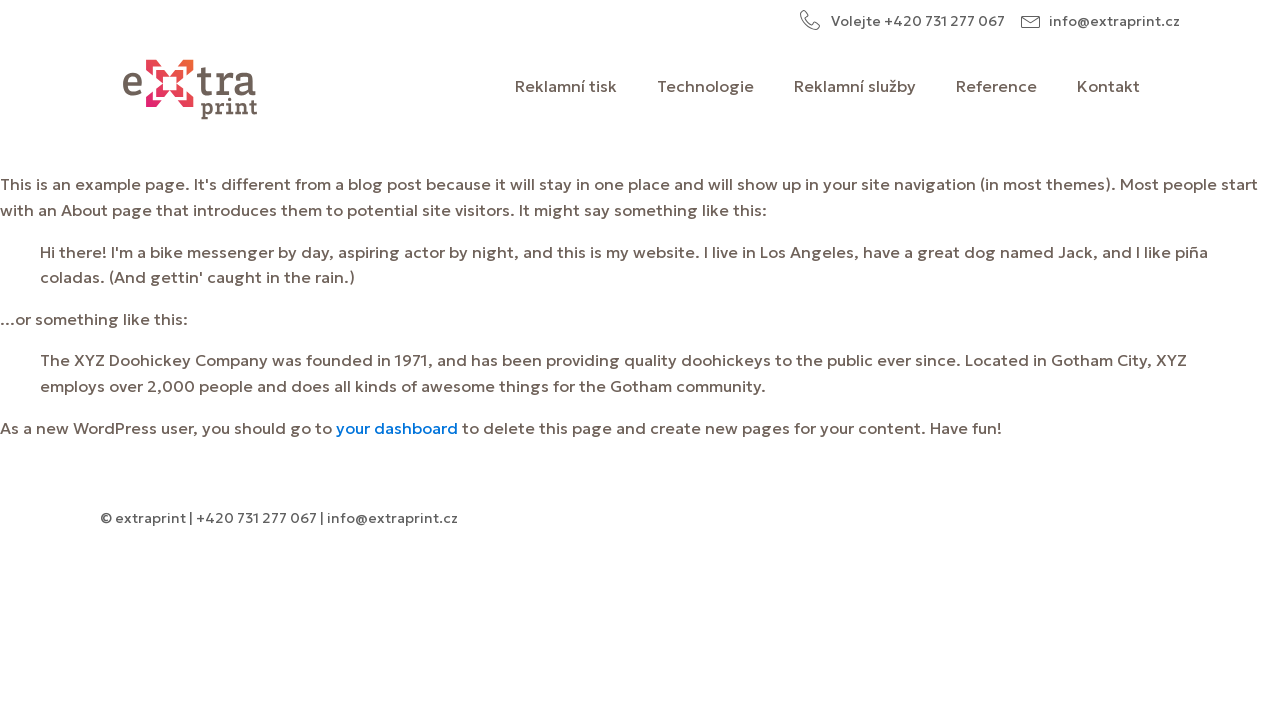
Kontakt (1108, 86)
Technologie (705, 86)
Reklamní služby (855, 86)
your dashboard (397, 428)
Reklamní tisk (566, 86)
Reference (996, 86)
